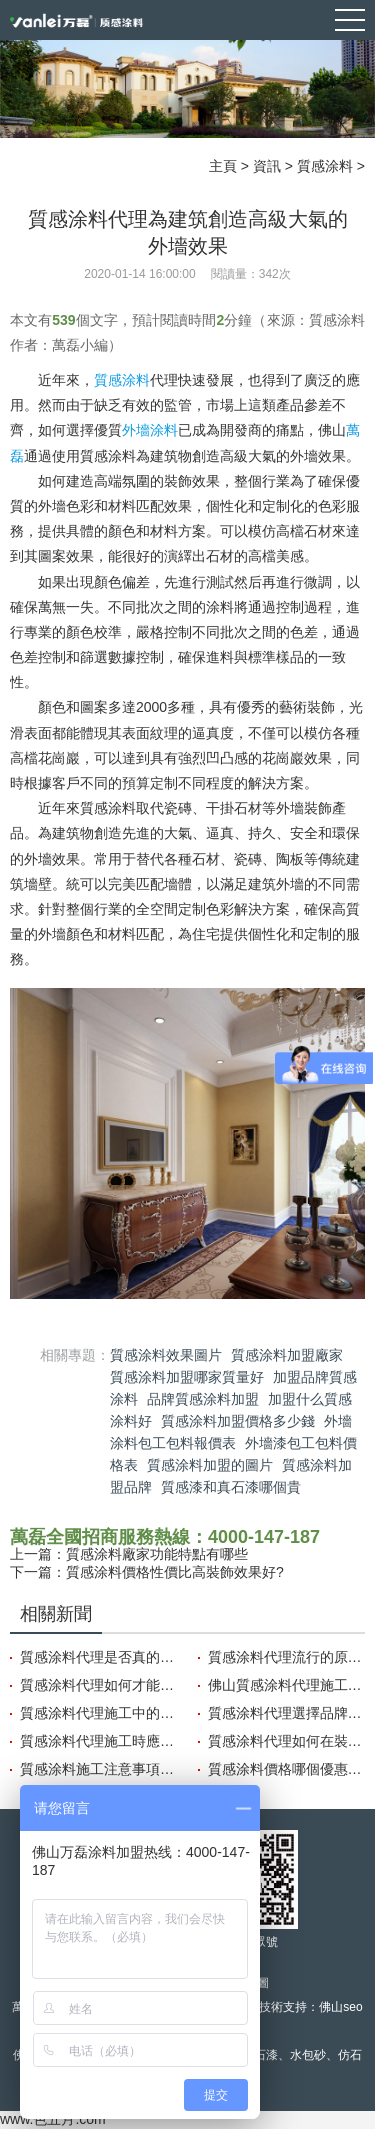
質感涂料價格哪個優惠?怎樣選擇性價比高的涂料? (287, 1769)
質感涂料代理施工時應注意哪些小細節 (99, 1741)
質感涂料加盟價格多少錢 (238, 1421)
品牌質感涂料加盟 (203, 1399)
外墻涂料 (150, 430)
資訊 (267, 166)
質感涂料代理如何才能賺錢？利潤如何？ (99, 1685)
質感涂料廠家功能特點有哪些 (157, 1554)
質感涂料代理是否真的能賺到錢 (99, 1657)
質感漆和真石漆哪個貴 (231, 1487)
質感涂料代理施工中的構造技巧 (99, 1713)
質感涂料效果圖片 (166, 1355)
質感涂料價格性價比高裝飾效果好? (175, 1572)
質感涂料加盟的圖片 (210, 1465)
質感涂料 (325, 166)
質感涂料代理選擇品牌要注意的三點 (287, 1713)
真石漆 (260, 2055)
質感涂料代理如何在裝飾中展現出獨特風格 (287, 1741)
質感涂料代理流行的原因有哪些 (287, 1657)
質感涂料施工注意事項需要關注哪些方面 (99, 1769)
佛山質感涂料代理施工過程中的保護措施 (287, 1685)
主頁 (223, 166)
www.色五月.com (53, 2119)
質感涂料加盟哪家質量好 (187, 1377)
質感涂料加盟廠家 (287, 1355)
